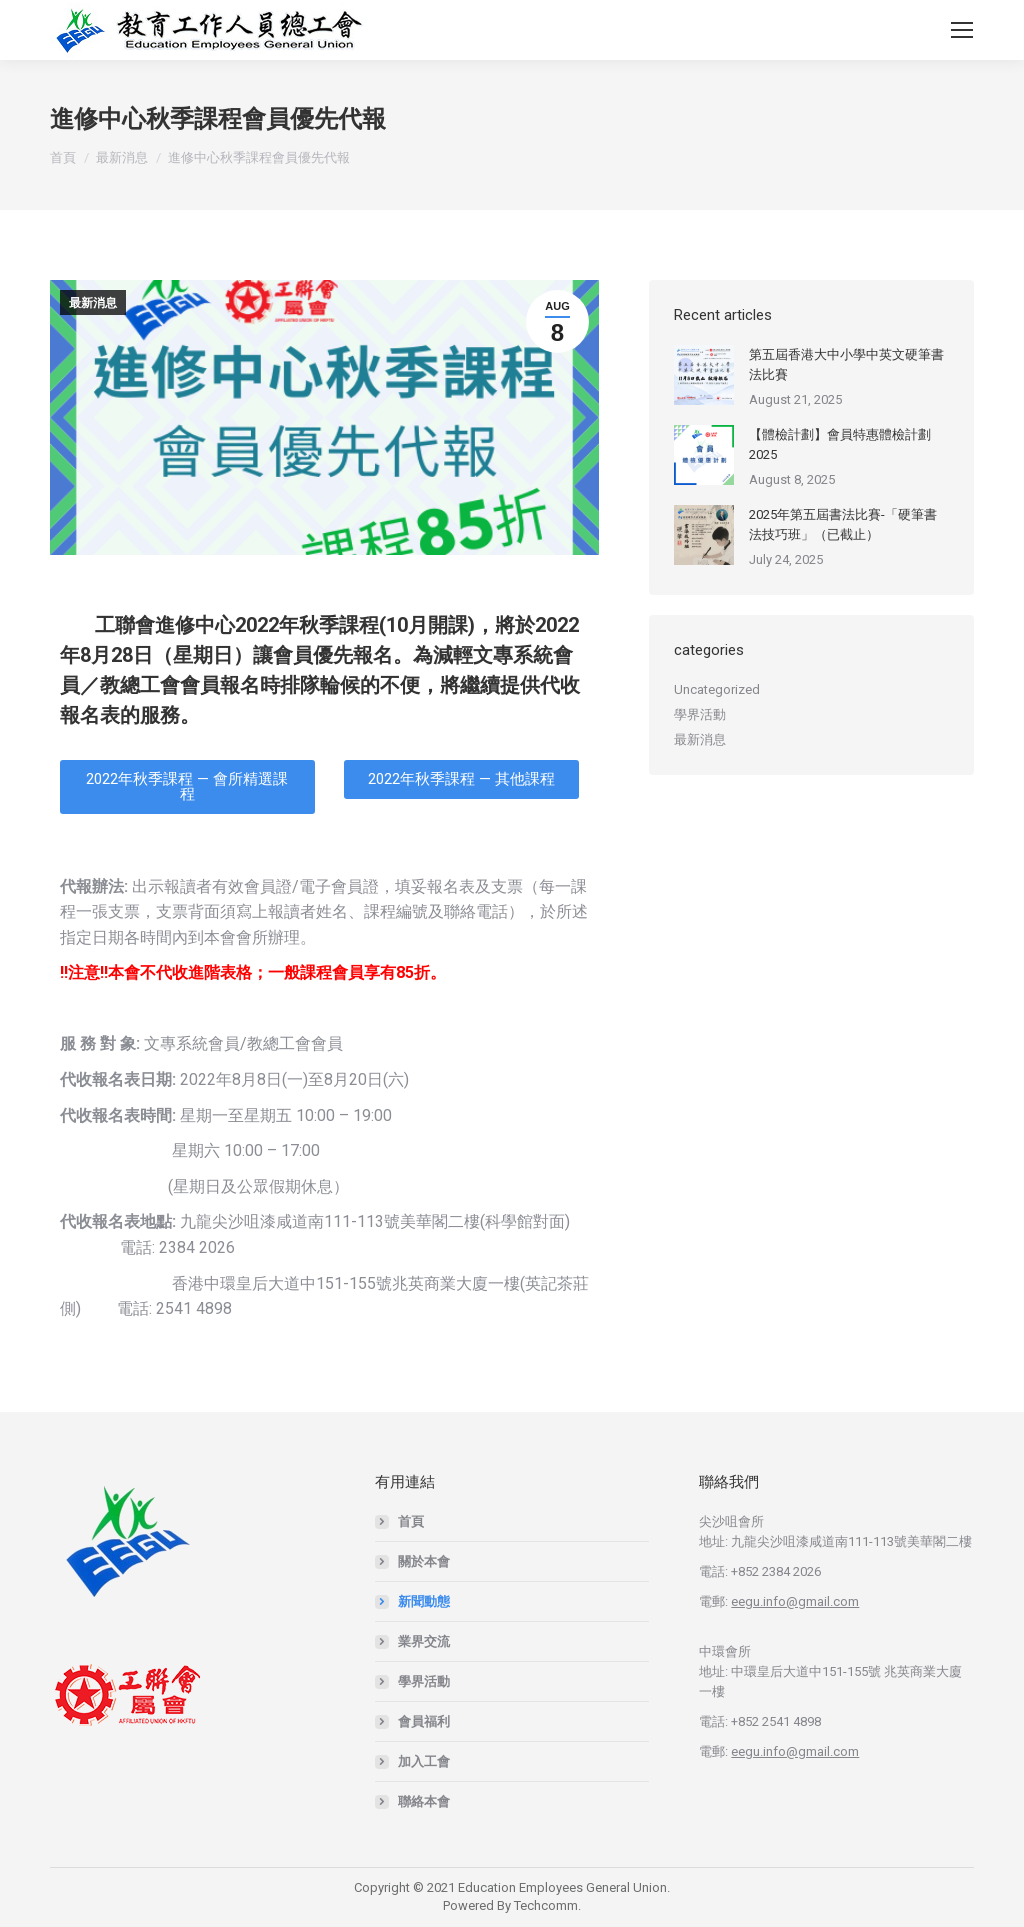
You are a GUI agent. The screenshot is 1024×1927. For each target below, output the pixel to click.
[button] (187, 787)
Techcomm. (547, 1905)
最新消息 (93, 303)
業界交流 (424, 1641)
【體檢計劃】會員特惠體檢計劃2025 (840, 444)
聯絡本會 (424, 1801)
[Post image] (704, 375)
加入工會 (424, 1761)
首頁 (411, 1521)
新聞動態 (424, 1601)
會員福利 (424, 1721)
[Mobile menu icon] (962, 30)
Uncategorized (717, 689)
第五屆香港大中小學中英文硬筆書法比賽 (846, 364)
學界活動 (700, 714)
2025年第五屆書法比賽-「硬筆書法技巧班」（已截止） (843, 524)
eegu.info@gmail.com (795, 1601)
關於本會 (424, 1561)
